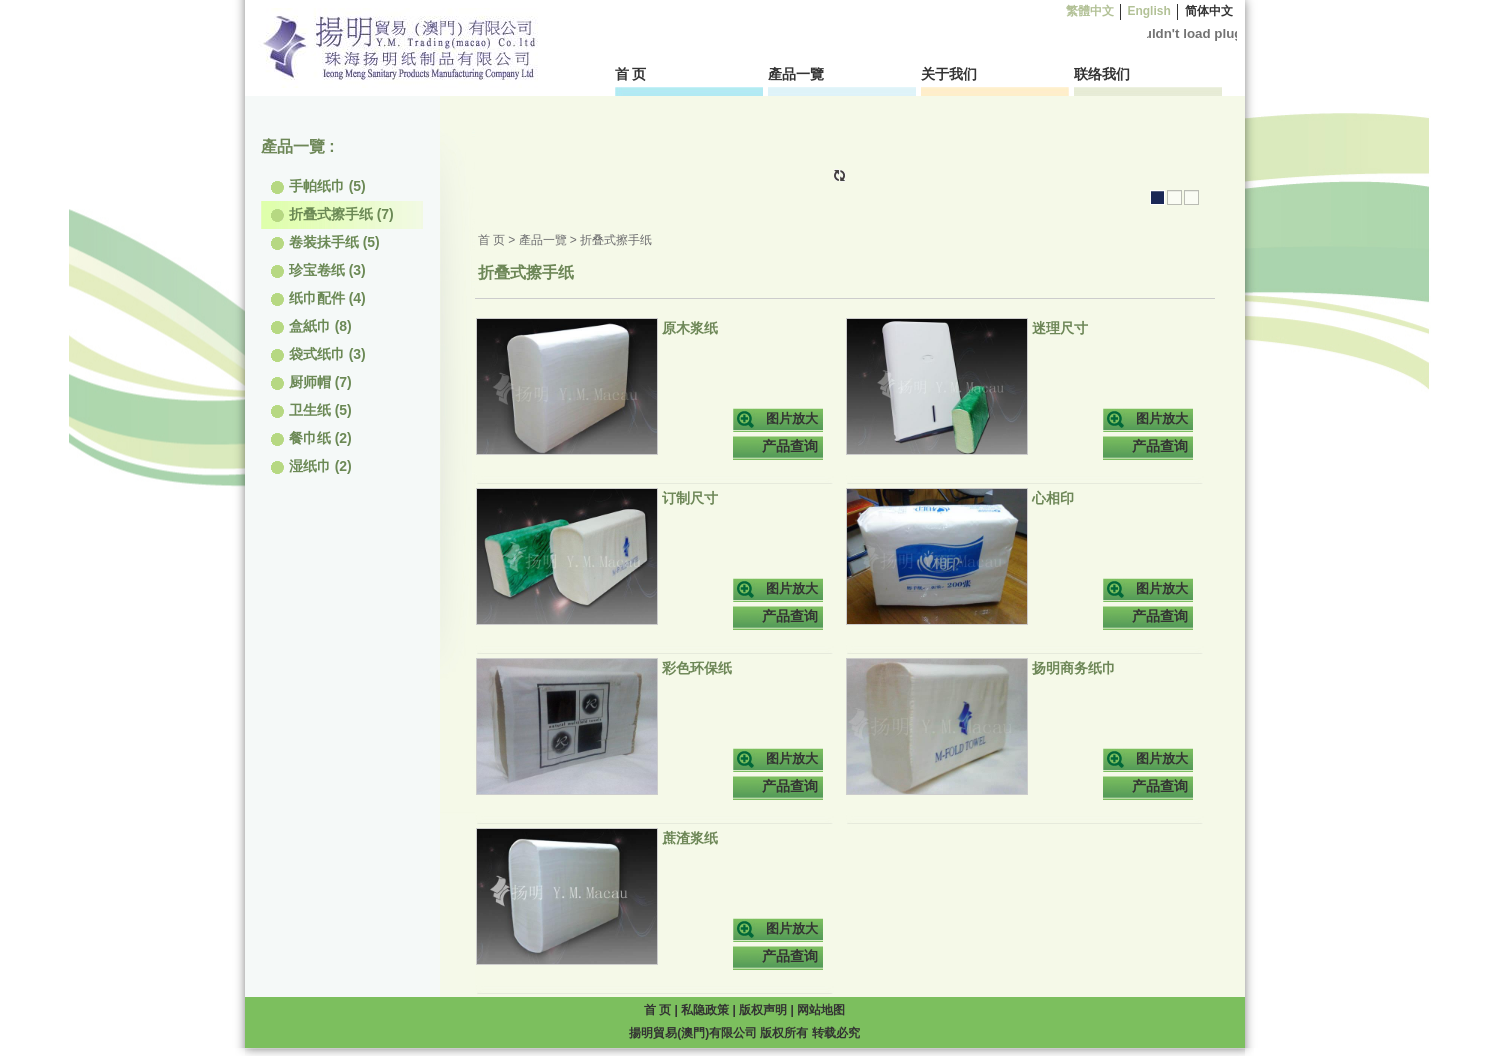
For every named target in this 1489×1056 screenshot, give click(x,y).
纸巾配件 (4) (318, 298)
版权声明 (764, 1010)
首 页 (631, 74)
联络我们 (1102, 74)
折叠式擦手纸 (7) (332, 214)
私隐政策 (706, 1010)
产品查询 (790, 446)
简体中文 (1208, 11)
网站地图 (821, 1010)
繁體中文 (1089, 11)
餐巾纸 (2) (311, 438)
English (1149, 11)
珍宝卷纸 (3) (318, 270)
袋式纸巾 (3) (318, 354)
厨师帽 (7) (311, 382)
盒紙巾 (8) (311, 326)
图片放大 (792, 418)
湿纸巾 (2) (311, 466)
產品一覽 (796, 74)
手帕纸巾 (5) (318, 186)
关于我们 (949, 74)
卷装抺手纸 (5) (325, 242)
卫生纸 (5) (311, 410)
